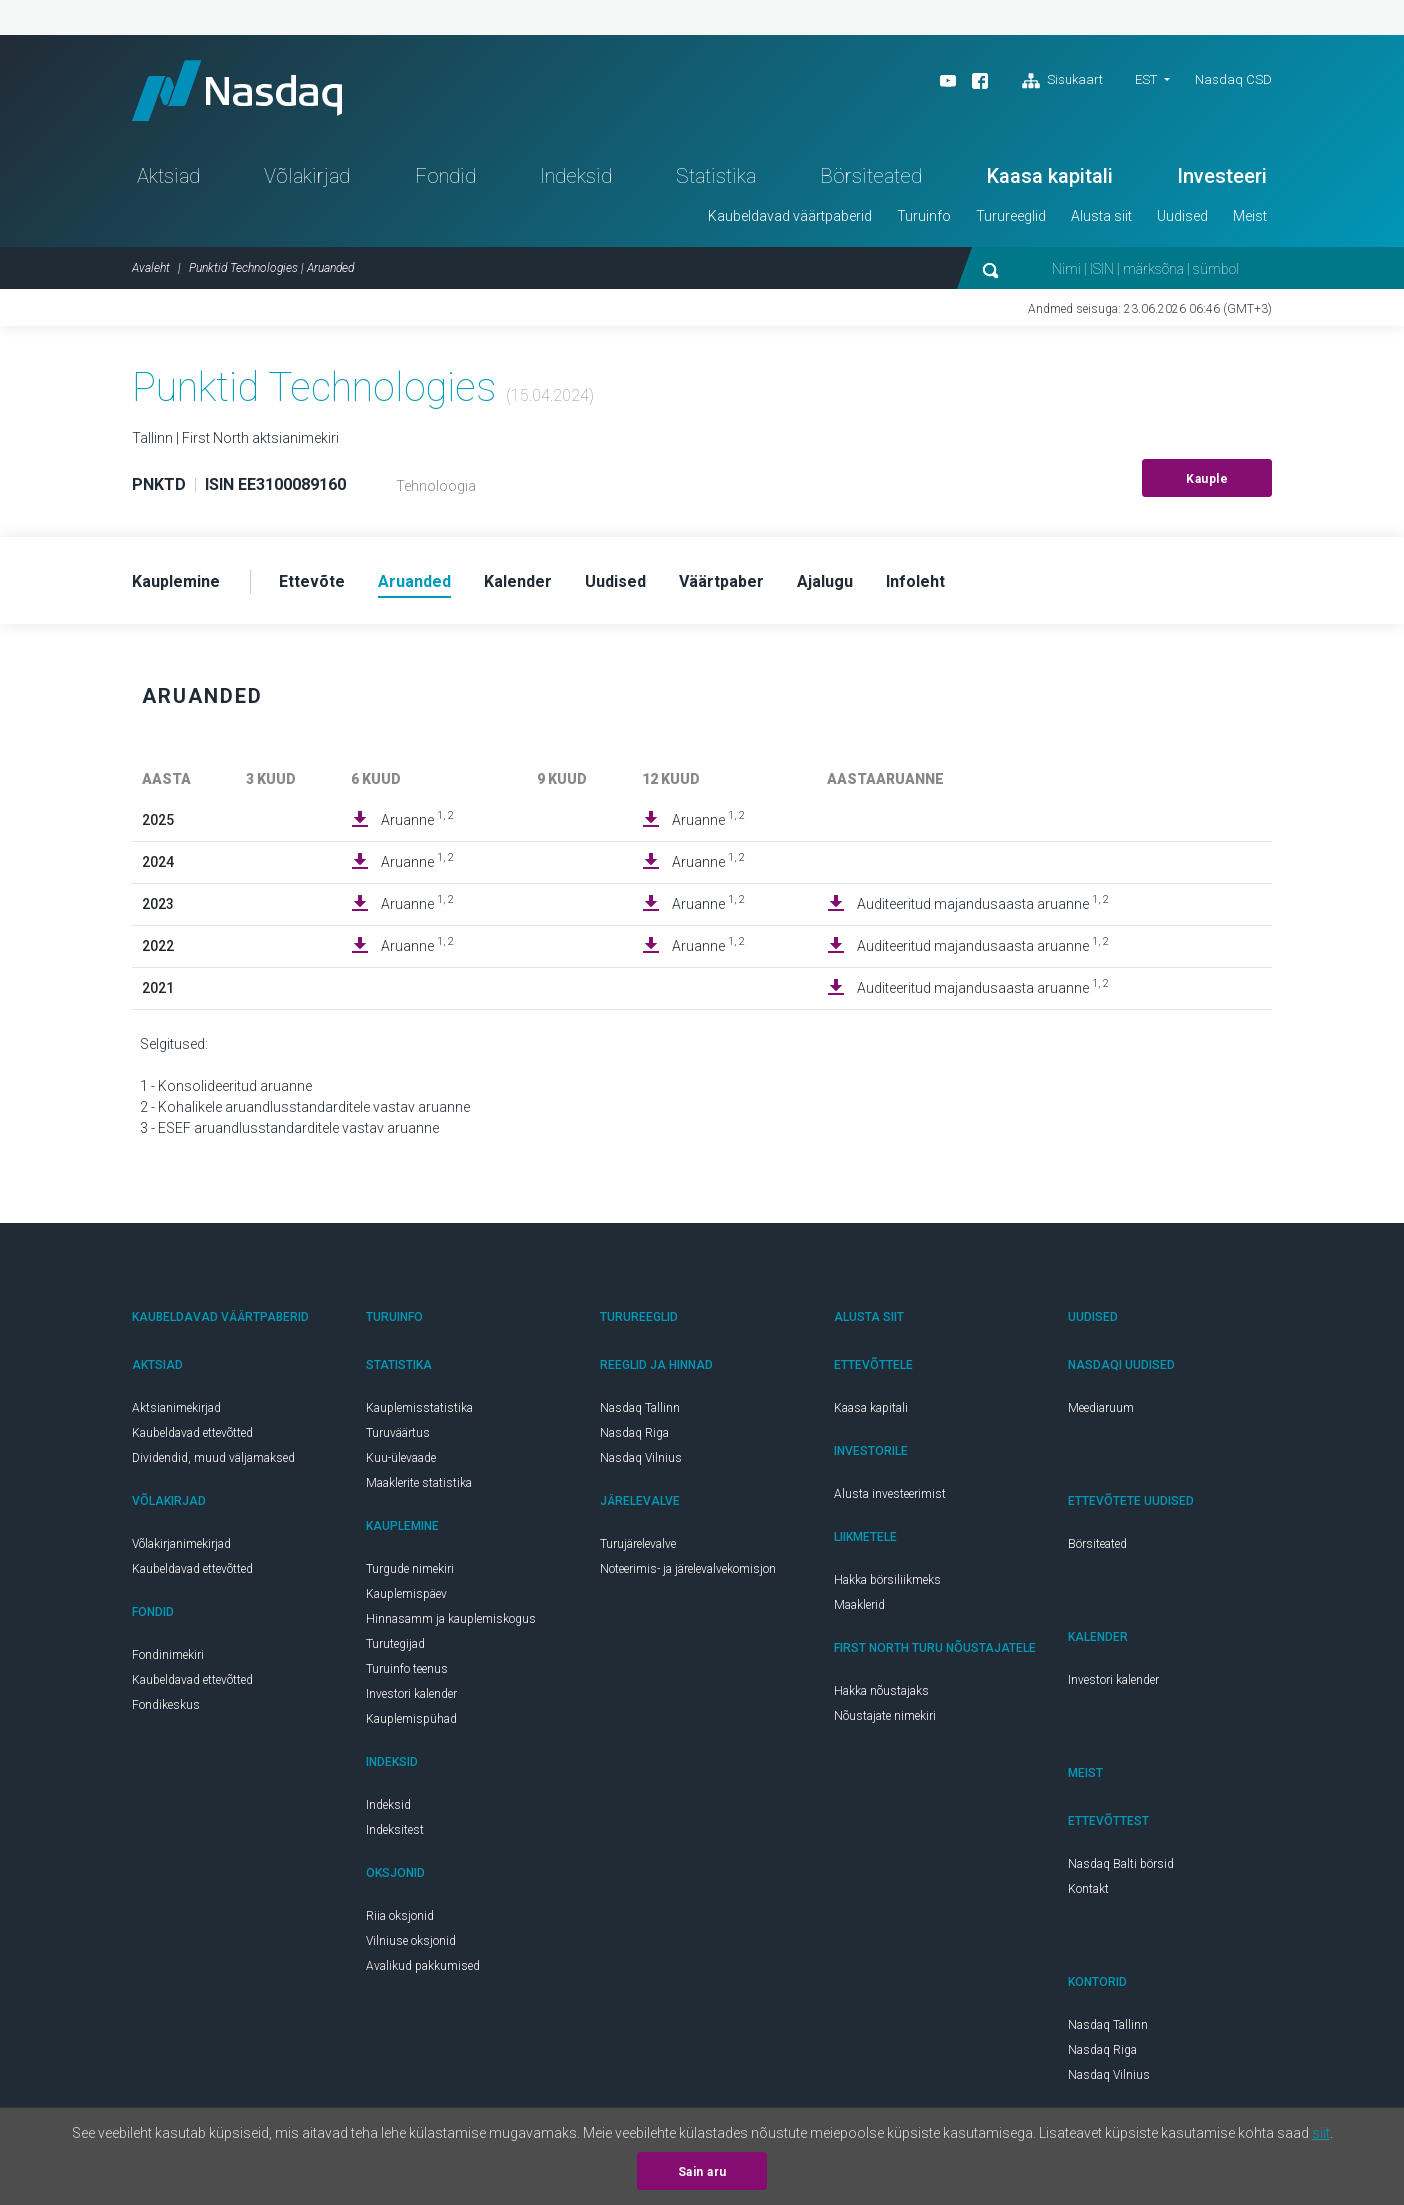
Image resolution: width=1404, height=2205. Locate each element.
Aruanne (417, 819)
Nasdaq (237, 90)
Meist (1250, 216)
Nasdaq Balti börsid (1121, 1864)
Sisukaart (1062, 81)
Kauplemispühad (411, 1719)
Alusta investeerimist (890, 1494)
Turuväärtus (398, 1433)
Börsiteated (871, 176)
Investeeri (1222, 176)
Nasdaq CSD (1233, 79)
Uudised (1182, 216)
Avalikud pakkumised (423, 1966)
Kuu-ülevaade (401, 1458)
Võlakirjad (307, 176)
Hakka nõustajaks (881, 1691)
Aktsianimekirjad (176, 1408)
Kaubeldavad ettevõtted (192, 1433)
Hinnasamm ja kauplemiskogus (451, 1619)
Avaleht (151, 268)
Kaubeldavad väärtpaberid (790, 216)
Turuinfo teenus (407, 1669)
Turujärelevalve (638, 1544)
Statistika (716, 176)
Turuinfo (924, 216)
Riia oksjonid (400, 1916)
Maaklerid (859, 1605)
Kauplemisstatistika (419, 1408)
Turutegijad (395, 1644)
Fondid (445, 176)
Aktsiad (168, 176)
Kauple (1207, 479)
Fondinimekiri (168, 1655)
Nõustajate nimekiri (885, 1716)
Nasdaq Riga (634, 1433)
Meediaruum (1101, 1408)
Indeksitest (395, 1830)
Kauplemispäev (406, 1594)
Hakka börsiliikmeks (887, 1580)
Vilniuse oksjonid (411, 1941)
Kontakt (1088, 1889)
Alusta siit (1101, 216)
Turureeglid (1011, 216)
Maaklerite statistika (419, 1483)
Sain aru (702, 2172)
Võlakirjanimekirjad (181, 1544)
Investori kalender (411, 1694)
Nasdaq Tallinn (640, 1408)
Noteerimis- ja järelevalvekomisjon (688, 1569)
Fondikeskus (166, 1705)
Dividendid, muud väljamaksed (213, 1458)
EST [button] (1146, 79)
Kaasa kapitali (1050, 176)
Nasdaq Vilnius (641, 1458)
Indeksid (576, 176)
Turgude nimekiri (410, 1569)
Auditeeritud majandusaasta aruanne (983, 903)
